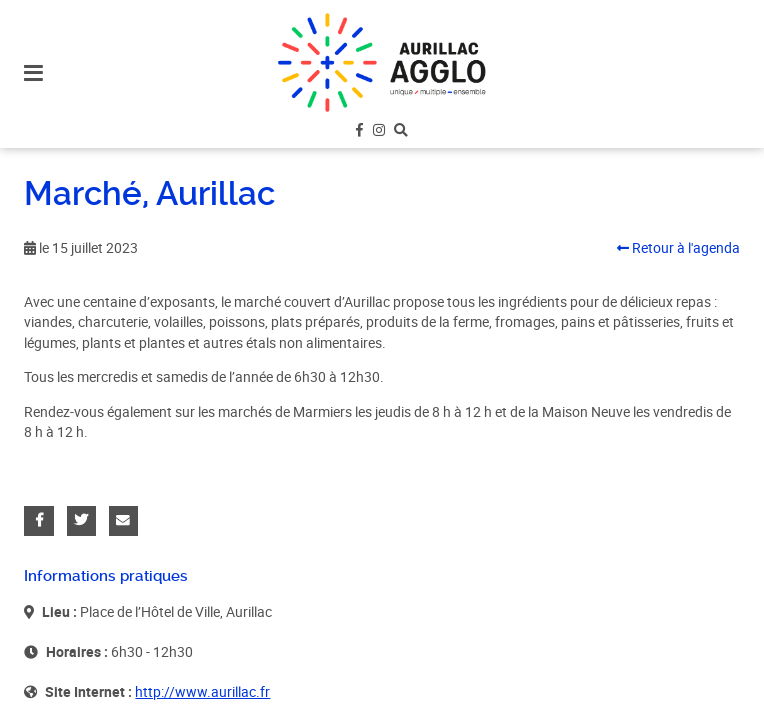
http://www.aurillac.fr (202, 692)
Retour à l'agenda (678, 248)
